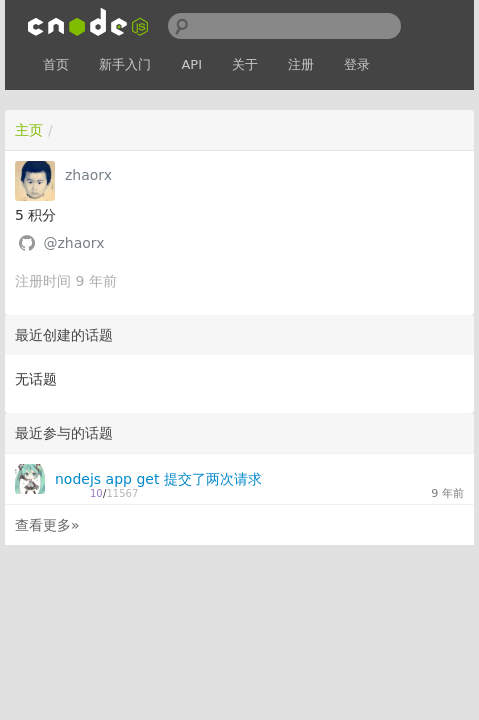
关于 (245, 64)
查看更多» (47, 525)
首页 (56, 64)
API (191, 64)
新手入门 (125, 64)
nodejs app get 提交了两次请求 (158, 479)
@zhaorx (73, 243)
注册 (301, 64)
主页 (29, 130)
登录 (357, 64)
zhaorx (88, 175)
